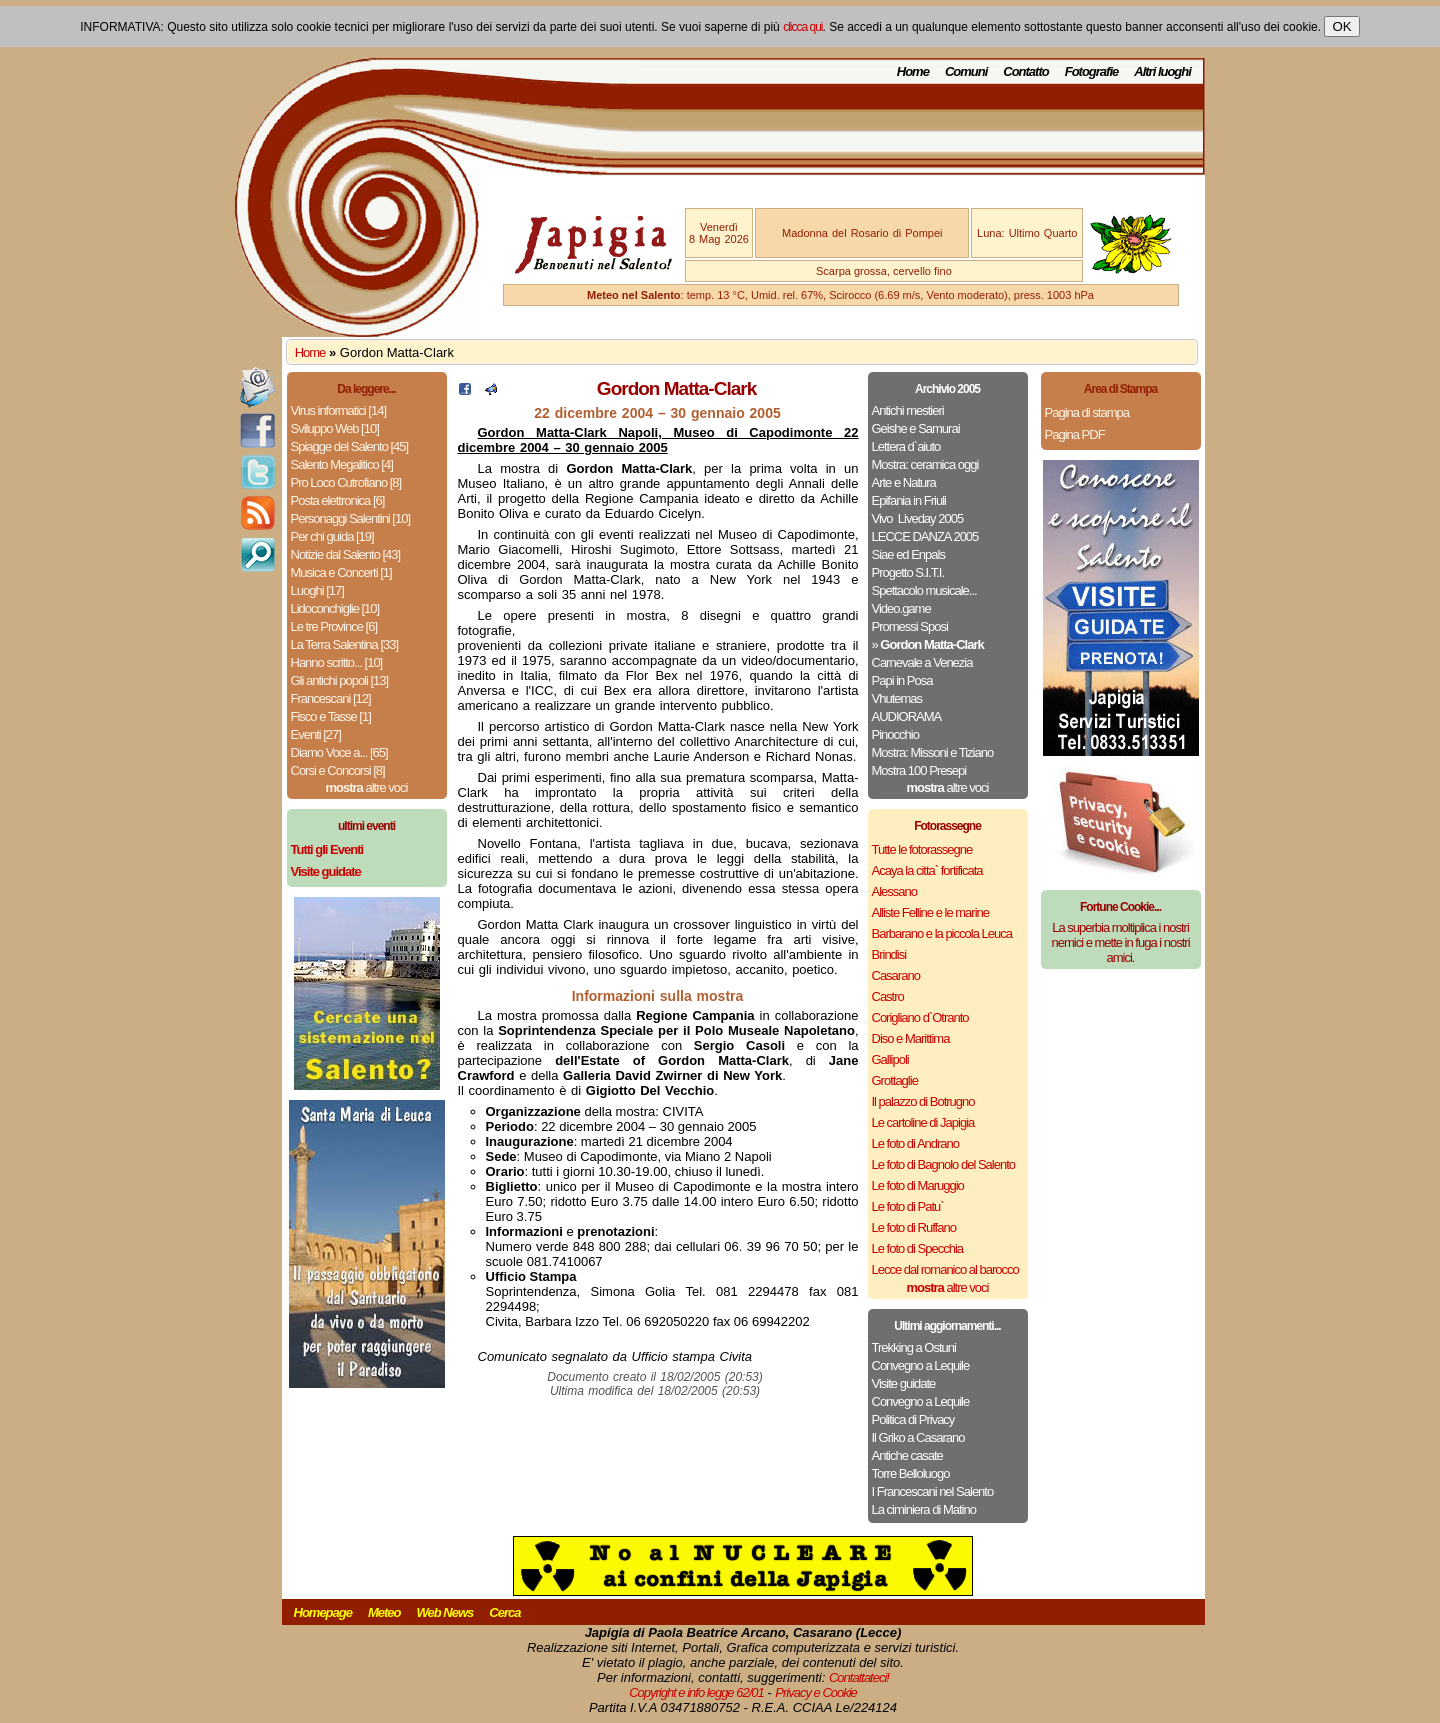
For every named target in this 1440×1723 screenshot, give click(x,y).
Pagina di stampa (1087, 412)
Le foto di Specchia (918, 1248)
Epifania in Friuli (909, 500)
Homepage (323, 1612)
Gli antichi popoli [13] (340, 680)
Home (913, 71)
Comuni (966, 71)
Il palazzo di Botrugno (923, 1101)
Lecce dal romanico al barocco (945, 1269)
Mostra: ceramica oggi (925, 464)
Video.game (901, 608)
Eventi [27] (316, 734)
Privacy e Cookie (816, 1692)
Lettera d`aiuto (906, 446)
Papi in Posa (902, 680)
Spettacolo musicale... (924, 590)
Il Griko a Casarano (918, 1437)
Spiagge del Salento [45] (350, 446)
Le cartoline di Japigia (923, 1122)
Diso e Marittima (911, 1038)
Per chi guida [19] (332, 536)
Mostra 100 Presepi (919, 770)
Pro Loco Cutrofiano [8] (346, 482)
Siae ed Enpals (908, 554)
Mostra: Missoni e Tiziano (933, 752)
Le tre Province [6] (334, 626)
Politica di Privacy (913, 1419)
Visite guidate (904, 1383)
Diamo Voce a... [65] (339, 752)
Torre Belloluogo (911, 1473)
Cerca (504, 1612)
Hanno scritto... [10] (337, 662)
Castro (888, 996)
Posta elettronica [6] (338, 500)
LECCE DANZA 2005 (925, 536)
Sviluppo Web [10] (335, 428)
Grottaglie (895, 1080)
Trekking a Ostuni (914, 1347)
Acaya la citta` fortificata (927, 870)
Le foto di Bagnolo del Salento (943, 1164)
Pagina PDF (1075, 434)
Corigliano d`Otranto (920, 1017)
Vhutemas (897, 698)
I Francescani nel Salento (933, 1491)
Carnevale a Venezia (922, 662)
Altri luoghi (1162, 71)
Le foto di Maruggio (918, 1185)
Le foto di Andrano (916, 1143)
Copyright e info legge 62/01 (696, 1692)
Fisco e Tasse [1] (331, 716)
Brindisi (889, 954)
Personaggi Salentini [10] (351, 518)
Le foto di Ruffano (914, 1227)
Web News (445, 1612)
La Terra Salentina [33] (345, 644)
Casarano (896, 975)
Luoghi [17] (317, 590)
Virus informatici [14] (339, 410)
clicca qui (802, 27)
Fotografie (1092, 71)
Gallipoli (890, 1059)
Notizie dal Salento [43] (346, 554)
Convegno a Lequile (921, 1365)
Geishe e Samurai (916, 428)
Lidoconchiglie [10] (335, 608)
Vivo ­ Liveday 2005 (918, 518)
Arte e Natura (904, 482)
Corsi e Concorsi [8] (338, 770)
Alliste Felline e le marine (931, 912)
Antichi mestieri (908, 410)
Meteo (384, 1612)
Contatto (1025, 71)
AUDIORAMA (907, 716)
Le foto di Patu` (908, 1206)
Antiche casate (907, 1455)
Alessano (894, 891)
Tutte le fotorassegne (922, 849)
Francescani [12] (331, 698)
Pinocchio (895, 734)
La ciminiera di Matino (924, 1509)
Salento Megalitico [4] (342, 464)
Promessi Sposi (910, 626)
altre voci (367, 787)
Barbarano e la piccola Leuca (942, 933)
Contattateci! (859, 1677)
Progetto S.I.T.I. (908, 572)
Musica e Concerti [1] (341, 572)
